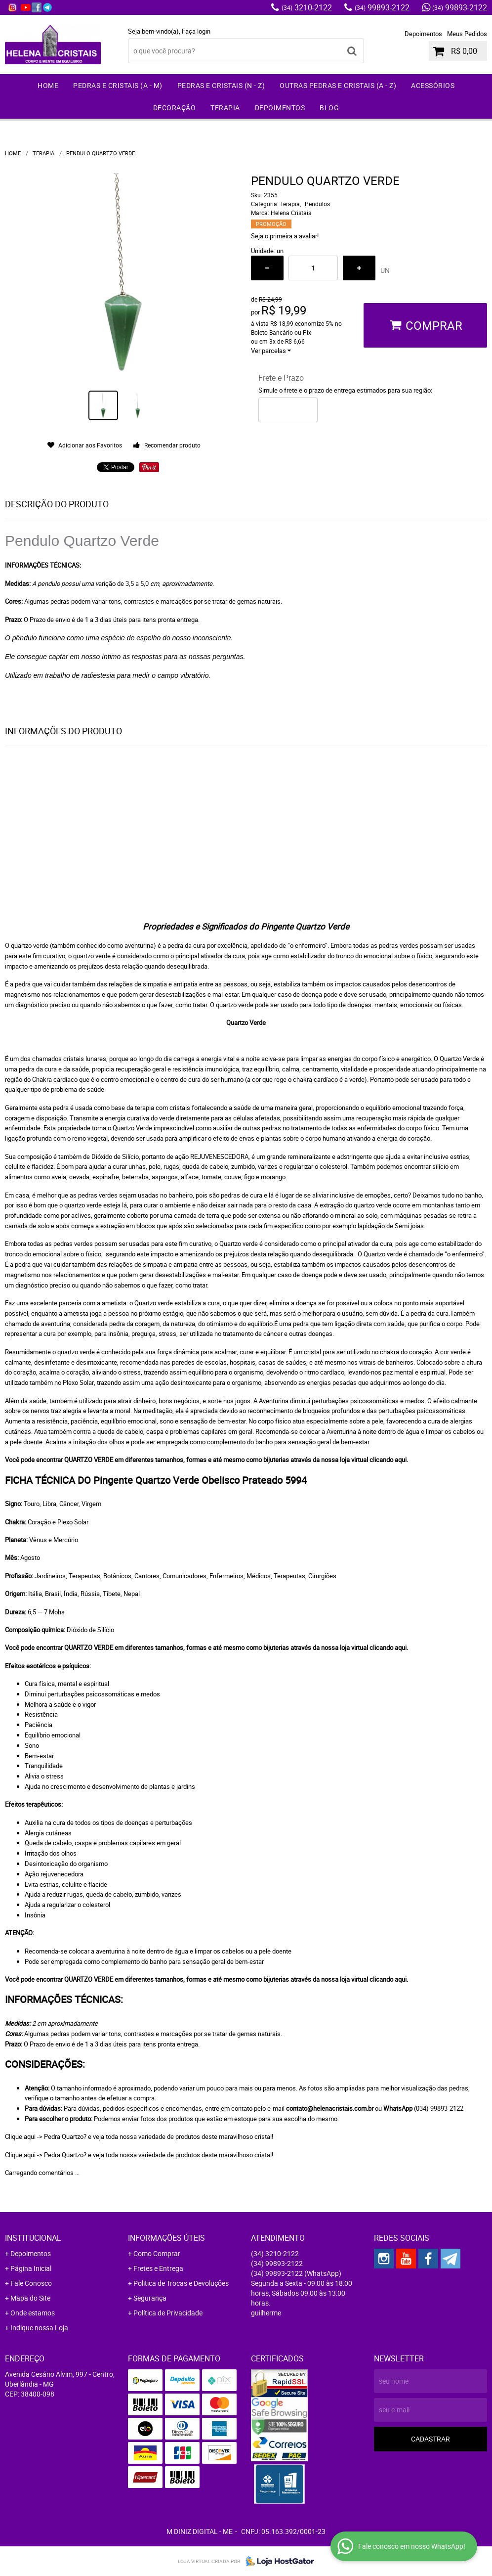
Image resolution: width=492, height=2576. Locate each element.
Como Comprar (156, 2253)
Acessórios (432, 85)
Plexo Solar (78, 1382)
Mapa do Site (30, 2298)
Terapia (225, 107)
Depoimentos (423, 33)
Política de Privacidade (168, 2312)
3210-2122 (307, 7)
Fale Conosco (31, 2283)
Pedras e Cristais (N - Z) (221, 85)
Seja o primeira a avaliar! (285, 235)
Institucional (33, 2237)
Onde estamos (32, 2312)
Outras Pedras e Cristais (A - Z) (338, 85)
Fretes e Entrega (158, 2268)
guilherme (266, 2312)
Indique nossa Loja (39, 2327)
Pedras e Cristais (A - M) (118, 85)
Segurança (149, 2298)
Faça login (196, 31)
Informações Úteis (166, 2237)
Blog (329, 107)
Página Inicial (30, 2268)
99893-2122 (382, 7)
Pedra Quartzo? (65, 2136)
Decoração (174, 107)
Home (48, 85)
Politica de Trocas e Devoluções (181, 2283)
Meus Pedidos (467, 33)
